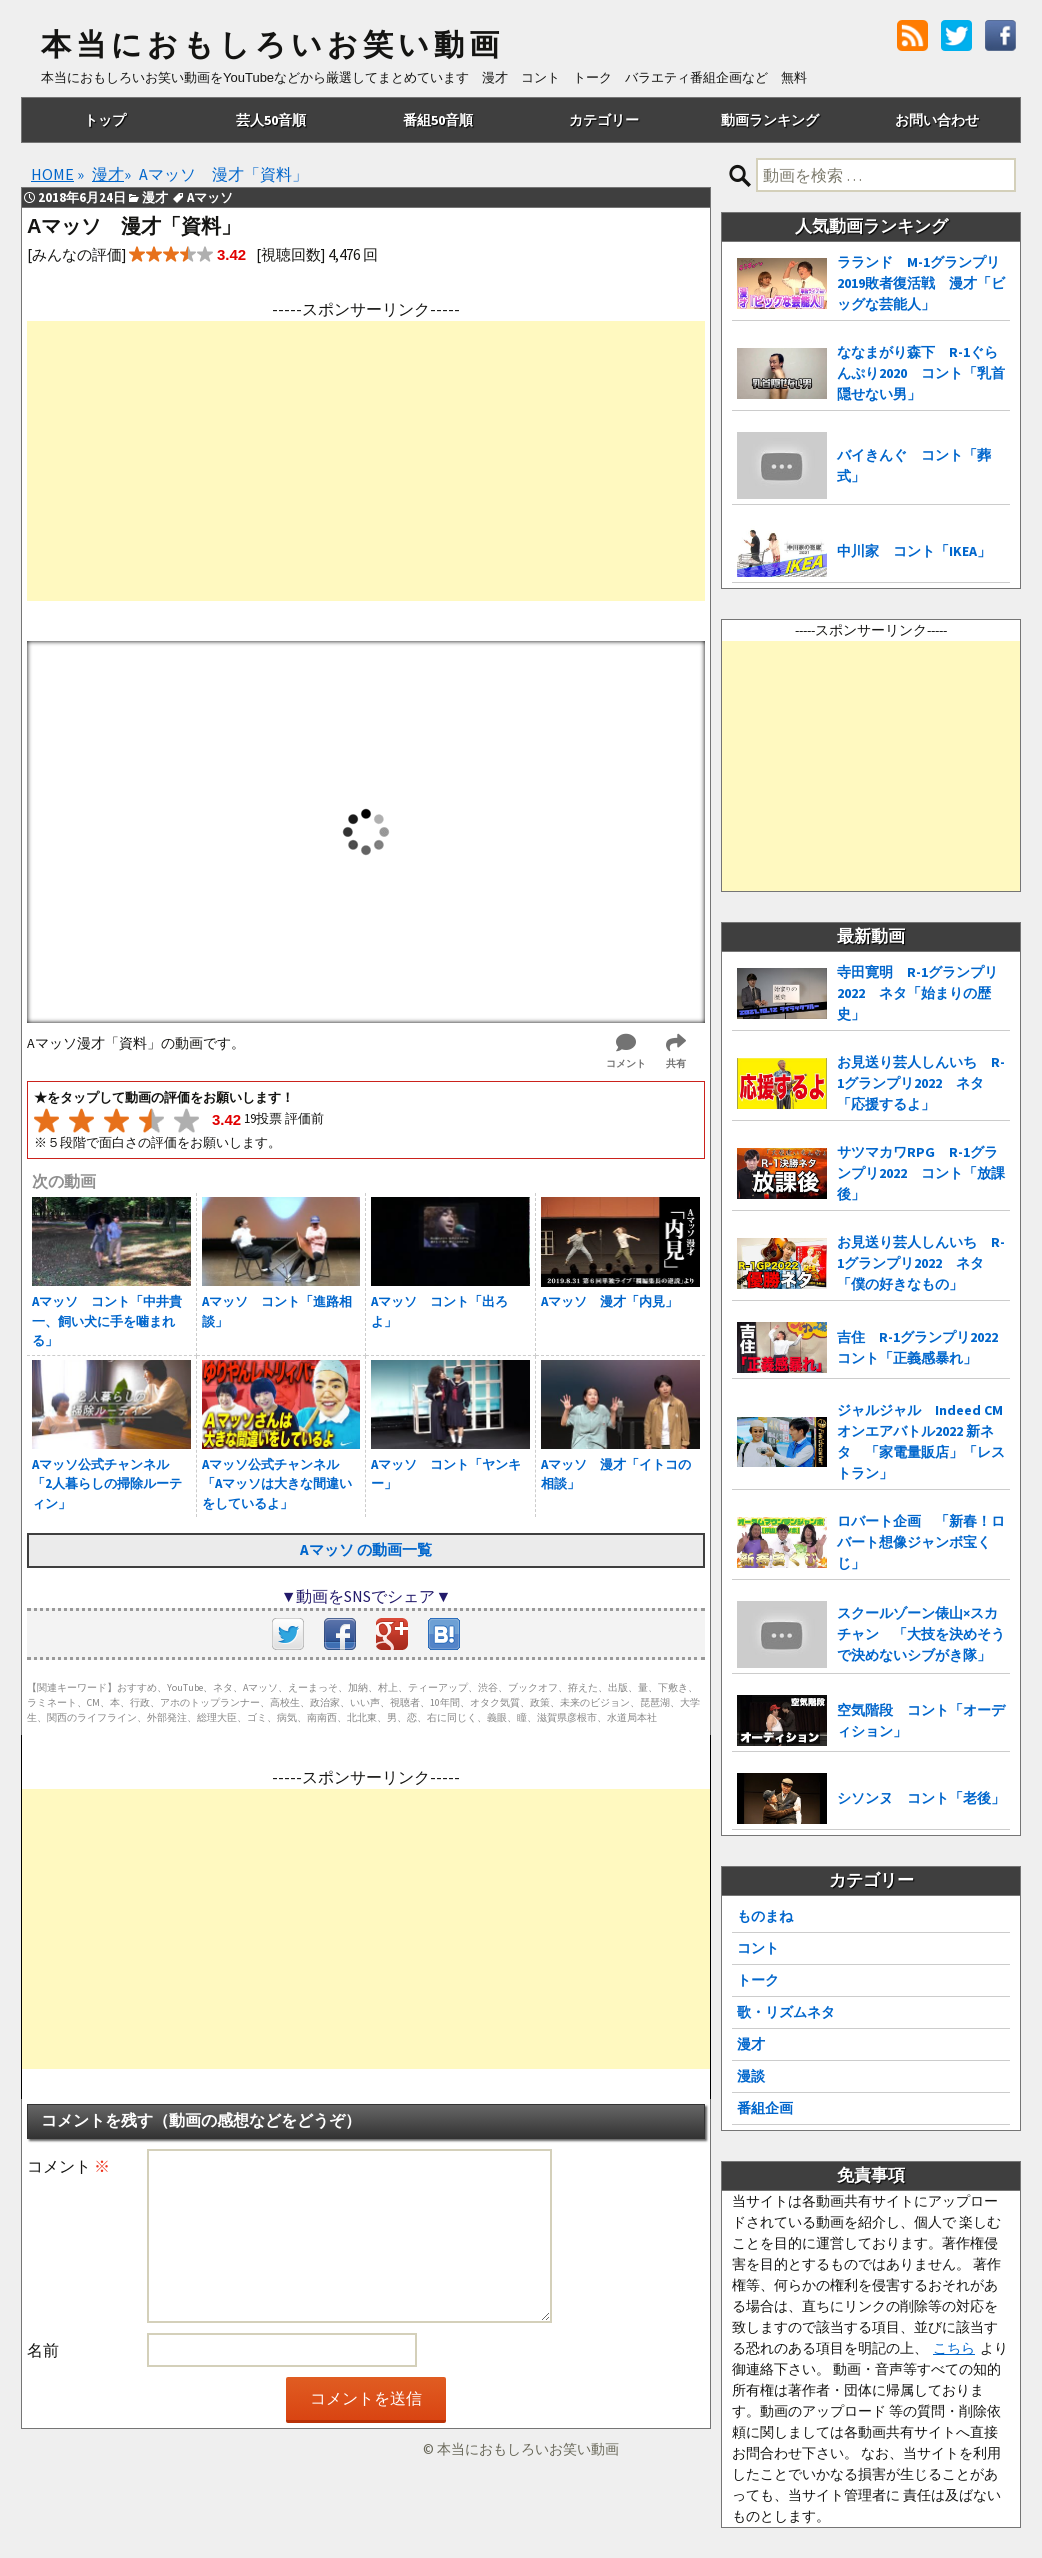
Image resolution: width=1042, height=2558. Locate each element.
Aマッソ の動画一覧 (366, 1549)
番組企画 (765, 2108)
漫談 (751, 2076)
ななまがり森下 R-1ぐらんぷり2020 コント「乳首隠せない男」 (921, 373)
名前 (43, 2350)
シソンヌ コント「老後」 (921, 1798)
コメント (68, 2166)
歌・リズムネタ (786, 2012)
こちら (954, 2348)
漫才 (751, 2044)
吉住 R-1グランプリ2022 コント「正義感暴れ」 (923, 1347)
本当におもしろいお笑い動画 (272, 45)
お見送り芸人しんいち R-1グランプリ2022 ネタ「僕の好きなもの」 (921, 1263)
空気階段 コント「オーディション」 (921, 1720)
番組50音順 (438, 120)
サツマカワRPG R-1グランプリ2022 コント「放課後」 (921, 1173)
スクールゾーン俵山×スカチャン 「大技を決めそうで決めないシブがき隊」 (921, 1634)
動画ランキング (770, 120)
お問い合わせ (937, 120)
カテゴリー (604, 120)
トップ (105, 120)
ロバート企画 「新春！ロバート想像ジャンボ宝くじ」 (921, 1542)
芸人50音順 (271, 120)
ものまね (765, 1916)
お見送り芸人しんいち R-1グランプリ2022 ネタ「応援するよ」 (921, 1083)
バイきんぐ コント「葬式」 (914, 465)
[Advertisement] (366, 461)
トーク (758, 1980)
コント (758, 1948)
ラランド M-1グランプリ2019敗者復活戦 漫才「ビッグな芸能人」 (921, 283)
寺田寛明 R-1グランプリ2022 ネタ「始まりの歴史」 (917, 993)
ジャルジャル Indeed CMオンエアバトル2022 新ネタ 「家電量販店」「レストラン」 (921, 1441)
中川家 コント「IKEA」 (914, 551)
